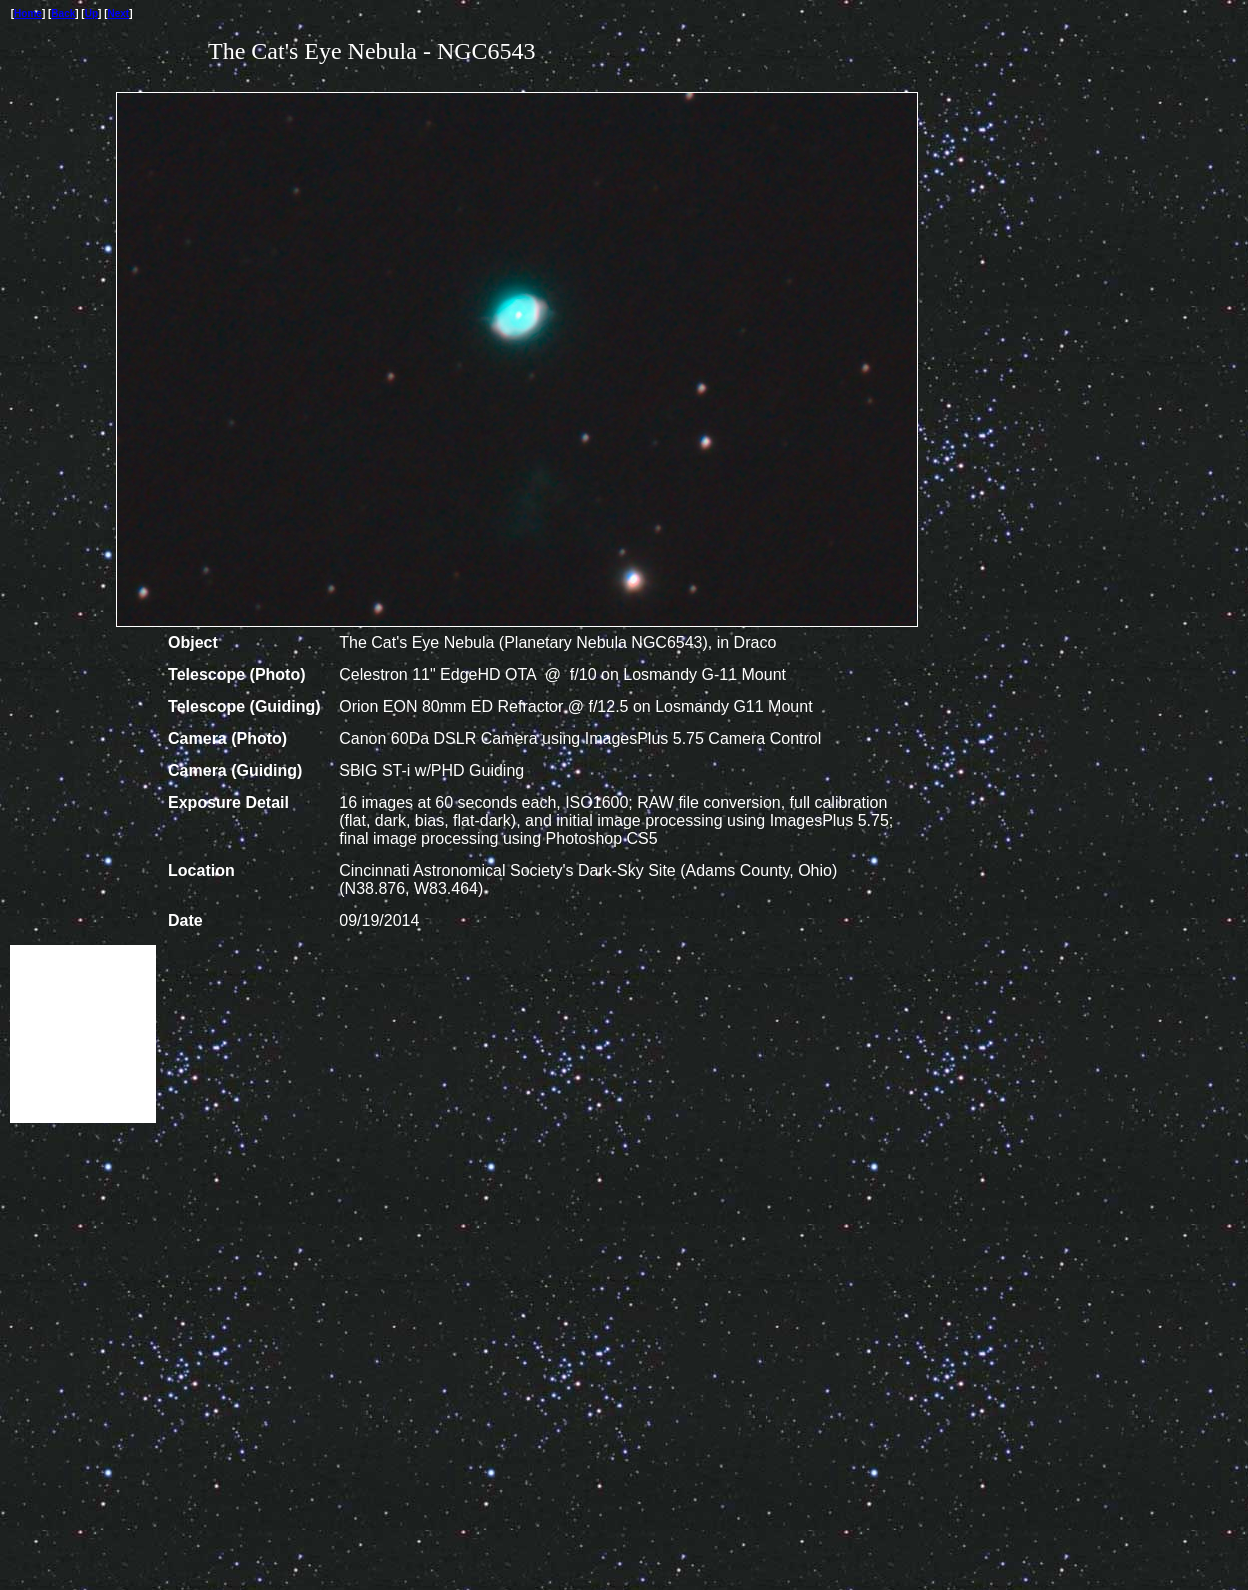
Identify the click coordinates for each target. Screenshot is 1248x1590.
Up (91, 13)
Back (63, 13)
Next (119, 13)
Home (28, 13)
